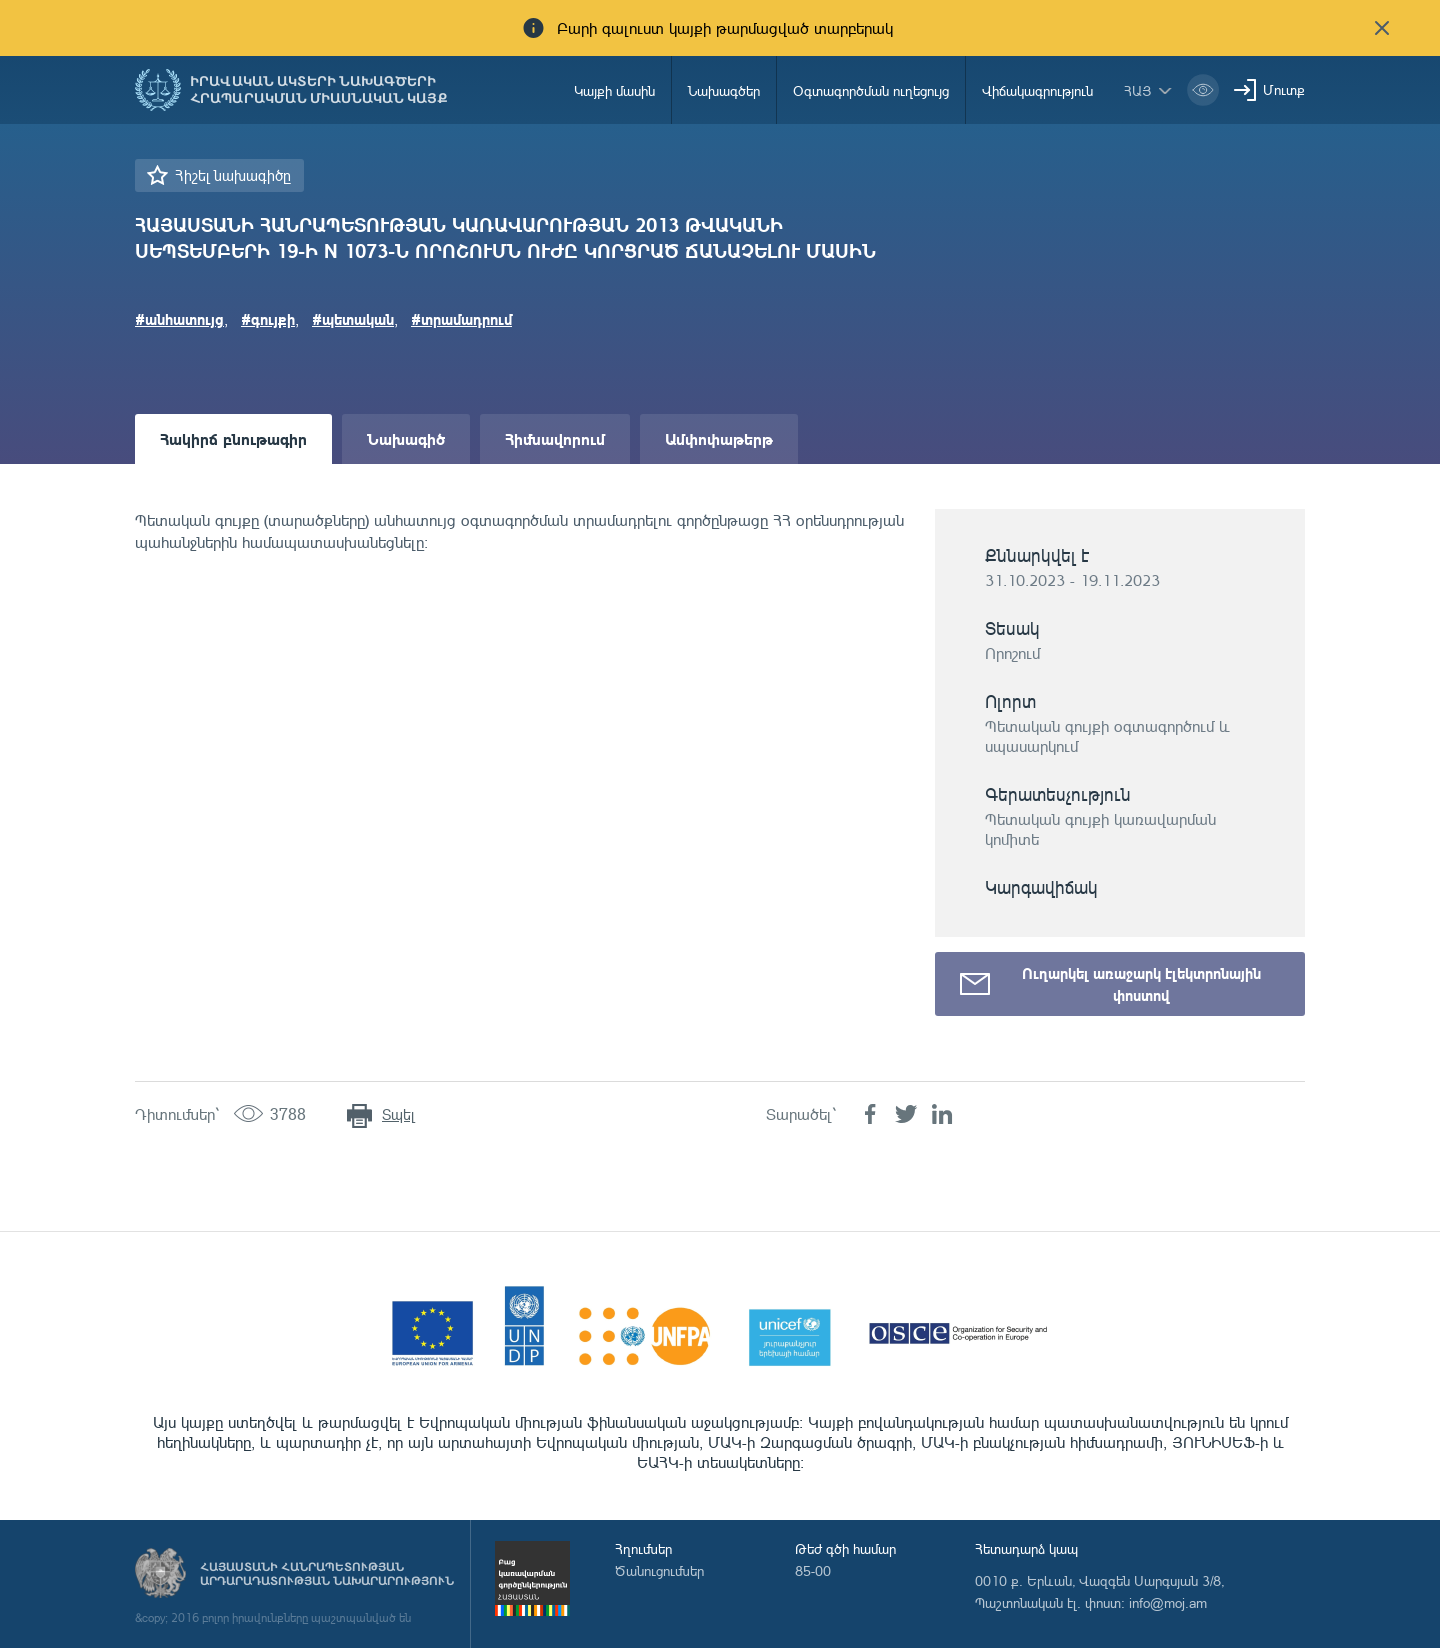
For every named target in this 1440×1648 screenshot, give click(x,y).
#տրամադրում (461, 319)
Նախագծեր (724, 90)
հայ (1138, 90)
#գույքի (268, 319)
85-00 (813, 1570)
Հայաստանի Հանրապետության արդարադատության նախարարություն (327, 1574)
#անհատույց (179, 319)
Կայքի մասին (614, 90)
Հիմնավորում (555, 438)
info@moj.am (1168, 1602)
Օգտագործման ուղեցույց (871, 90)
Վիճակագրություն (1037, 90)
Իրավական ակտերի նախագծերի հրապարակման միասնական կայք (319, 90)
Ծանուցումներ (659, 1570)
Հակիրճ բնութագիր (233, 438)
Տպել (398, 1114)
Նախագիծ (406, 438)
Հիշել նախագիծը (233, 175)
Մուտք (1284, 89)
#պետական (353, 319)
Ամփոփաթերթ (719, 438)
